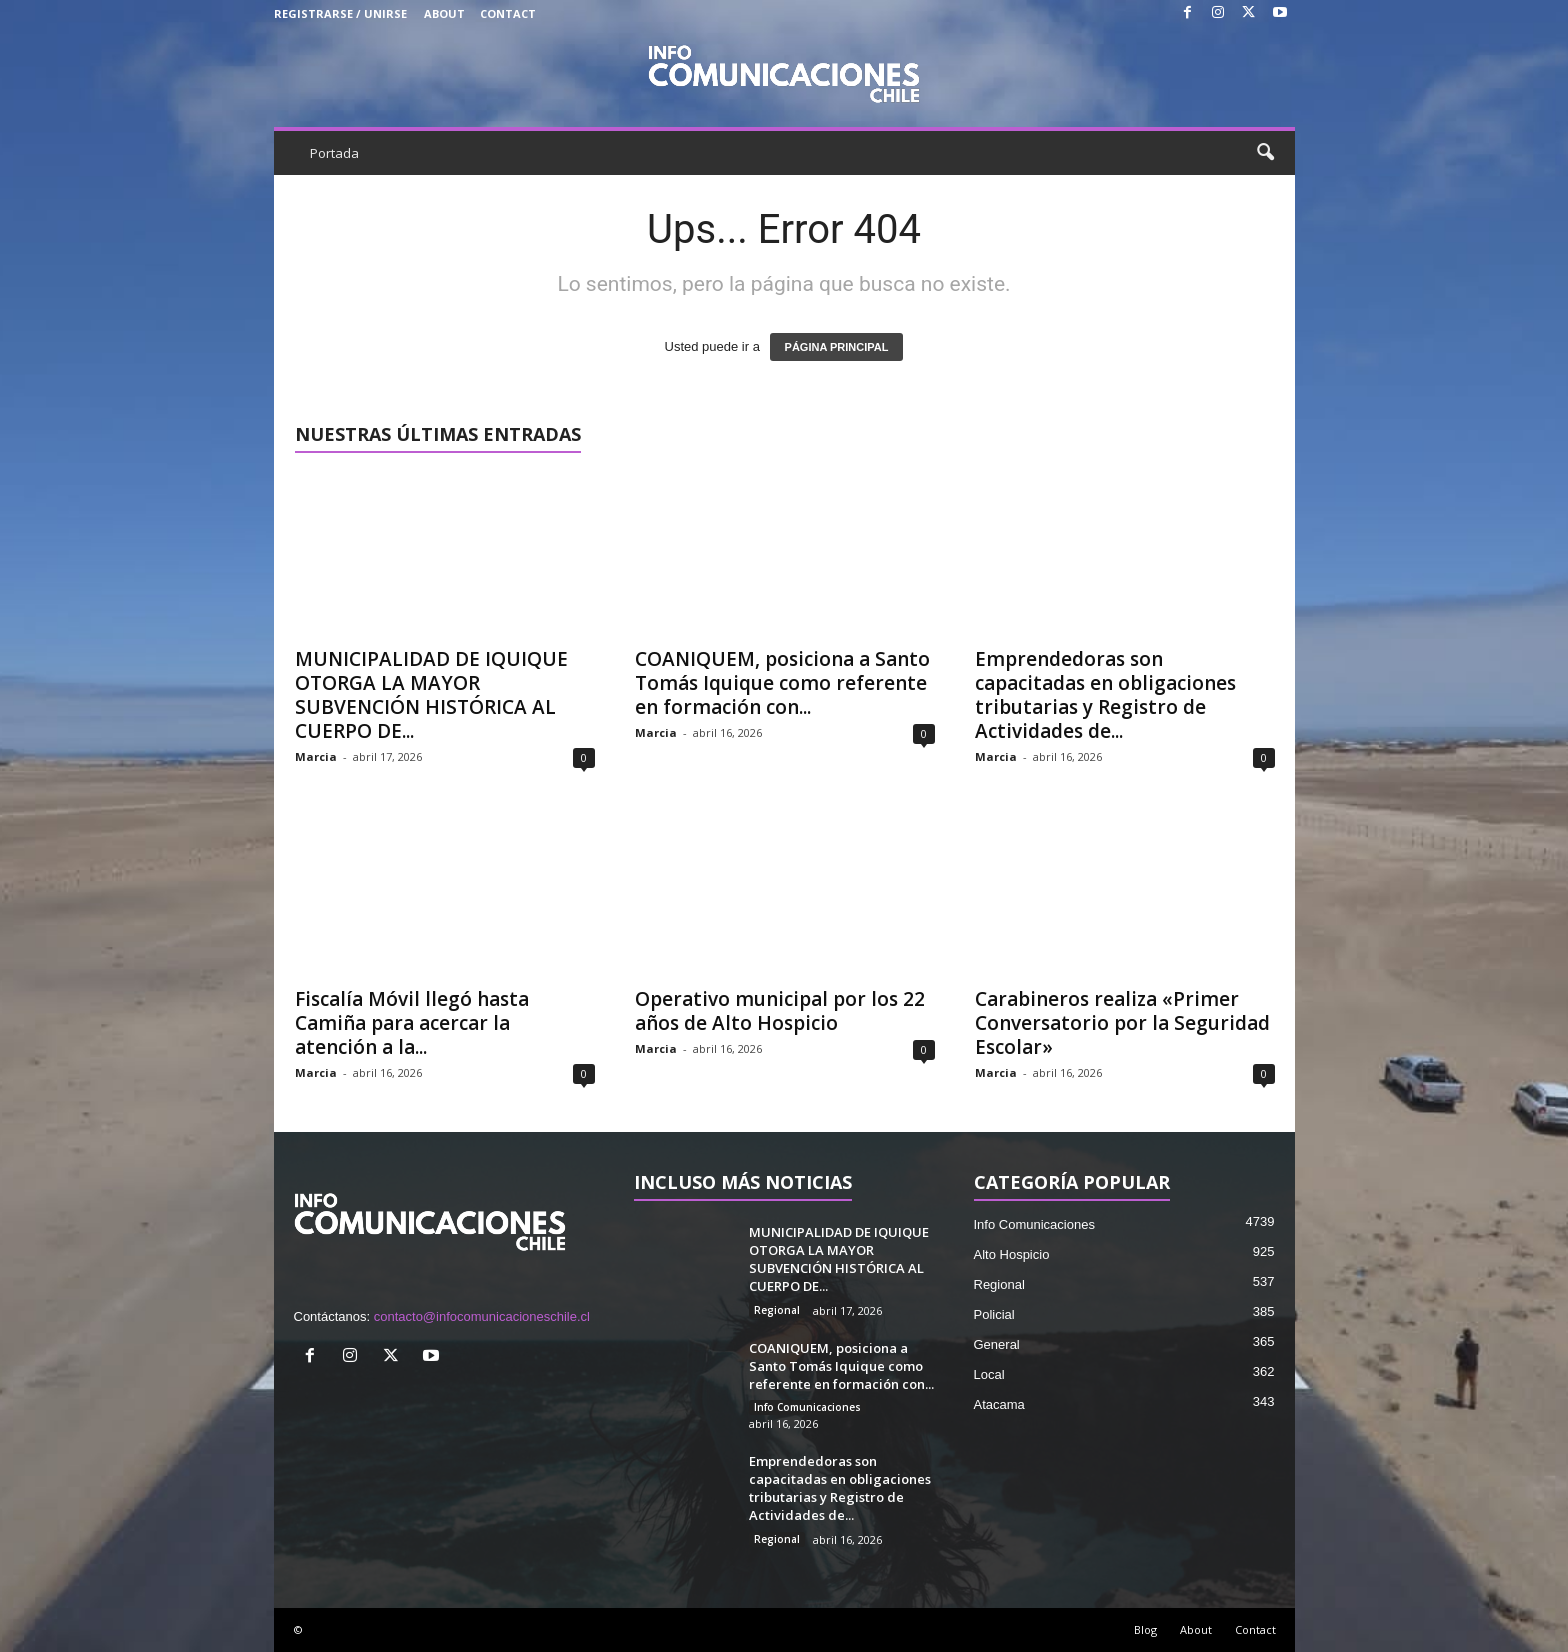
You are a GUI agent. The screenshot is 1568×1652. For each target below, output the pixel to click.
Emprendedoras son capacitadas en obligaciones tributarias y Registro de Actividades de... (1105, 695)
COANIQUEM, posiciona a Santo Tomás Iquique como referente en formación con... (782, 683)
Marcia (316, 756)
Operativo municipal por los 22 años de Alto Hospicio (780, 1011)
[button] (1265, 153)
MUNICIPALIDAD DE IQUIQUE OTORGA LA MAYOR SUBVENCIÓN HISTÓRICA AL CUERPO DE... (431, 695)
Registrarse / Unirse (340, 13)
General (997, 1344)
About (444, 13)
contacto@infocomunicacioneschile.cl (482, 1316)
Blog (1145, 1629)
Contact (508, 13)
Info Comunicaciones (807, 1407)
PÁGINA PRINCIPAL (837, 347)
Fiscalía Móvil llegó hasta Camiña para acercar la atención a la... (412, 1023)
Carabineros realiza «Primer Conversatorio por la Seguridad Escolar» (1122, 1023)
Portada (334, 153)
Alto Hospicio (1012, 1254)
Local (989, 1374)
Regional (777, 1310)
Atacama (999, 1404)
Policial (994, 1314)
